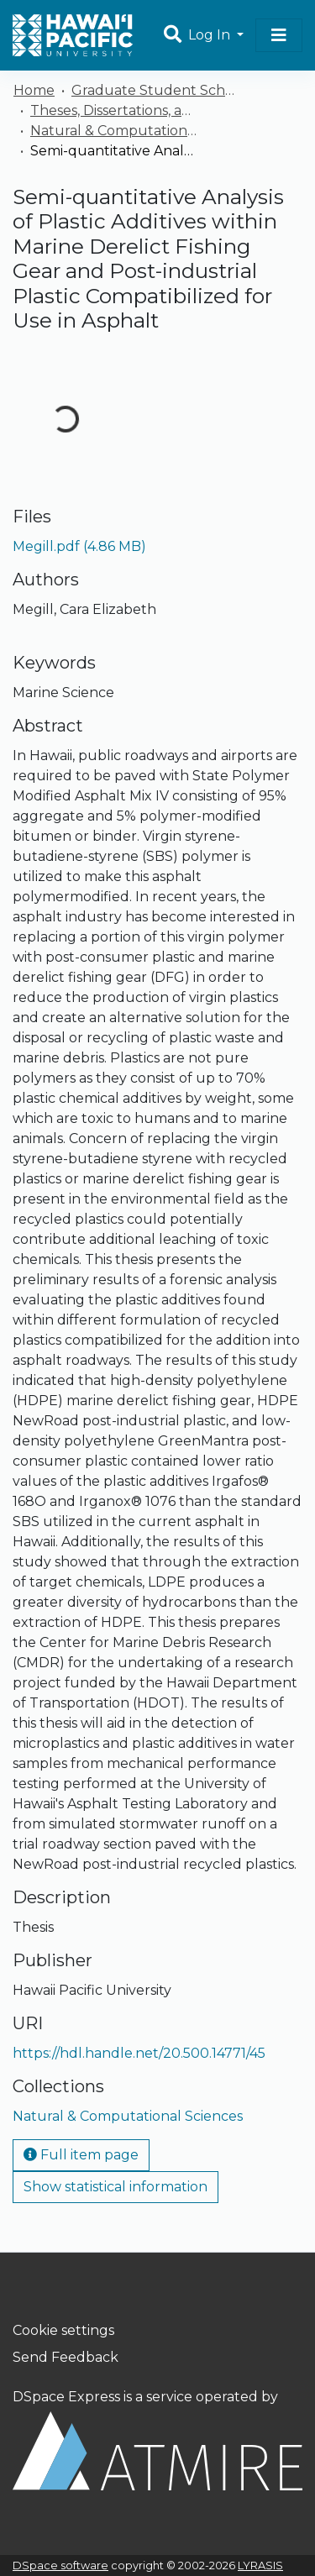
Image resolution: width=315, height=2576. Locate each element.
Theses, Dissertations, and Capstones (114, 110)
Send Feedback (65, 2357)
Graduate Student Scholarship (155, 90)
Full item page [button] (81, 2155)
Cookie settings (63, 2330)
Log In (211, 35)
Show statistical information (115, 2187)
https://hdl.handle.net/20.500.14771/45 (139, 2053)
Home (34, 90)
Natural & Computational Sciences (114, 131)
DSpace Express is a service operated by (157, 2439)
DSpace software (60, 2565)
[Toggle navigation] (278, 35)
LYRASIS (260, 2565)
